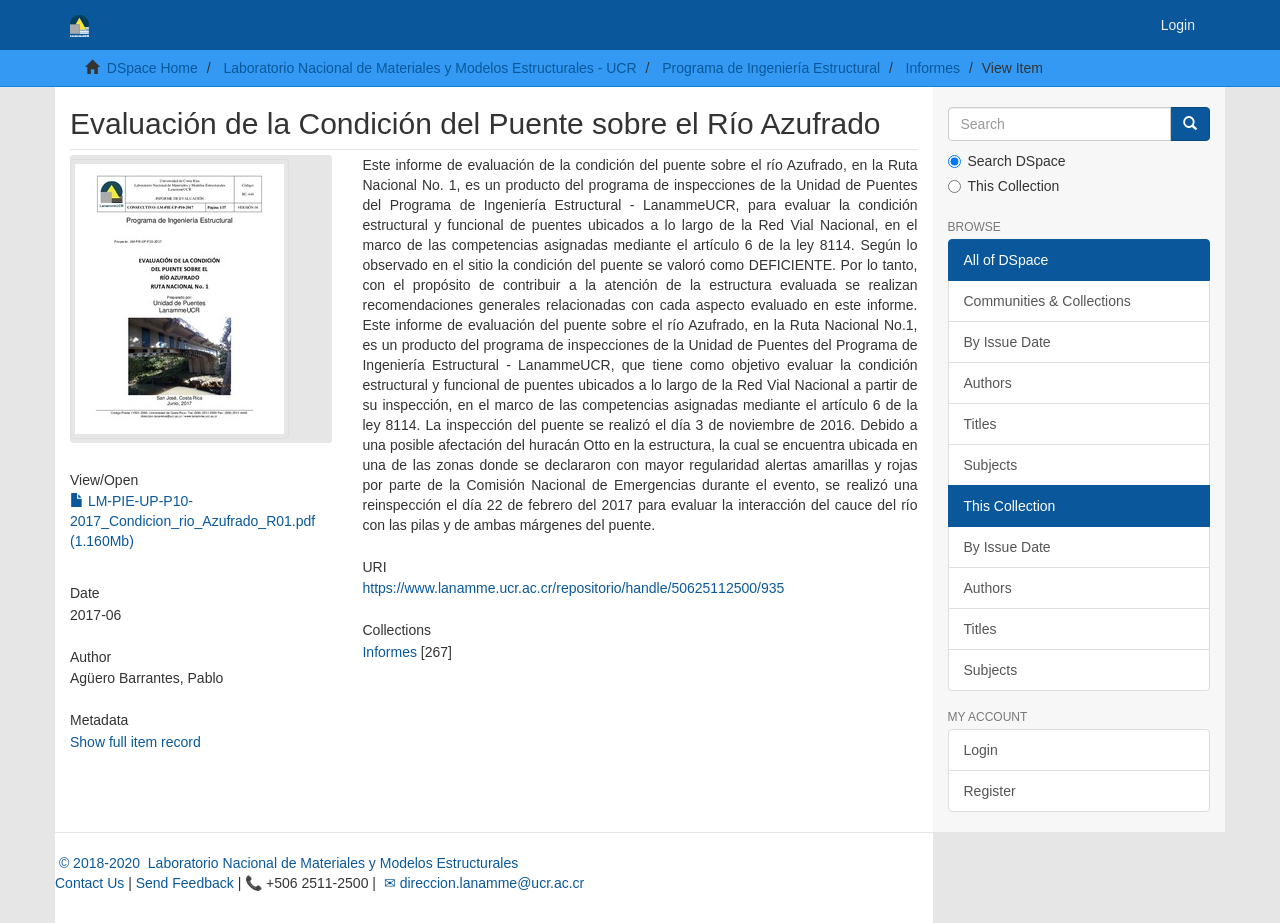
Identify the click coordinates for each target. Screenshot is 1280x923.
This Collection (1004, 186)
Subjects (991, 465)
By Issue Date (1007, 342)
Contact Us (89, 883)
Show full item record (135, 742)
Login (981, 750)
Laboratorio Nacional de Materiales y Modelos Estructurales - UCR (429, 68)
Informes (933, 68)
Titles (980, 424)
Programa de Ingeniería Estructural (771, 68)
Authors (988, 383)
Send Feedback (185, 883)
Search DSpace (1007, 161)
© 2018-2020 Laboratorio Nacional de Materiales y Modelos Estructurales (286, 863)
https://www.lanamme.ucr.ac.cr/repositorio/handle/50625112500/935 (573, 588)
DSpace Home (152, 68)
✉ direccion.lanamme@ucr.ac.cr (482, 883)
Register (990, 791)
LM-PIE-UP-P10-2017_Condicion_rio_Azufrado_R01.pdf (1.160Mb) (192, 521)
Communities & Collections (1047, 301)
